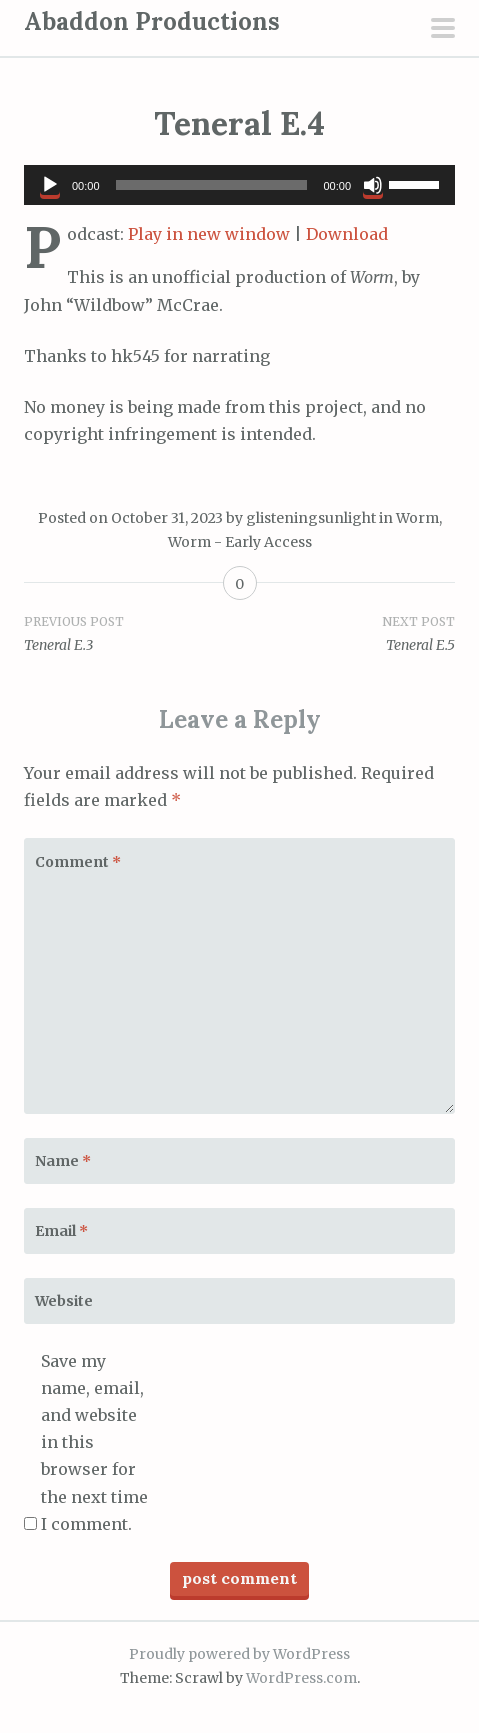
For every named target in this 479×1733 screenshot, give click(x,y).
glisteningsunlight (311, 518)
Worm (417, 518)
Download (347, 234)
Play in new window (209, 234)
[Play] (50, 185)
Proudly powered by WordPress (239, 1654)
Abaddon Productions (152, 21)
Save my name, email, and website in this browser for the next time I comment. (94, 1442)
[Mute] (373, 185)
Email (61, 1231)
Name (63, 1161)
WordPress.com (301, 1678)
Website (64, 1301)
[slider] (212, 185)
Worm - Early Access (240, 542)
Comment (78, 862)
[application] (239, 185)
